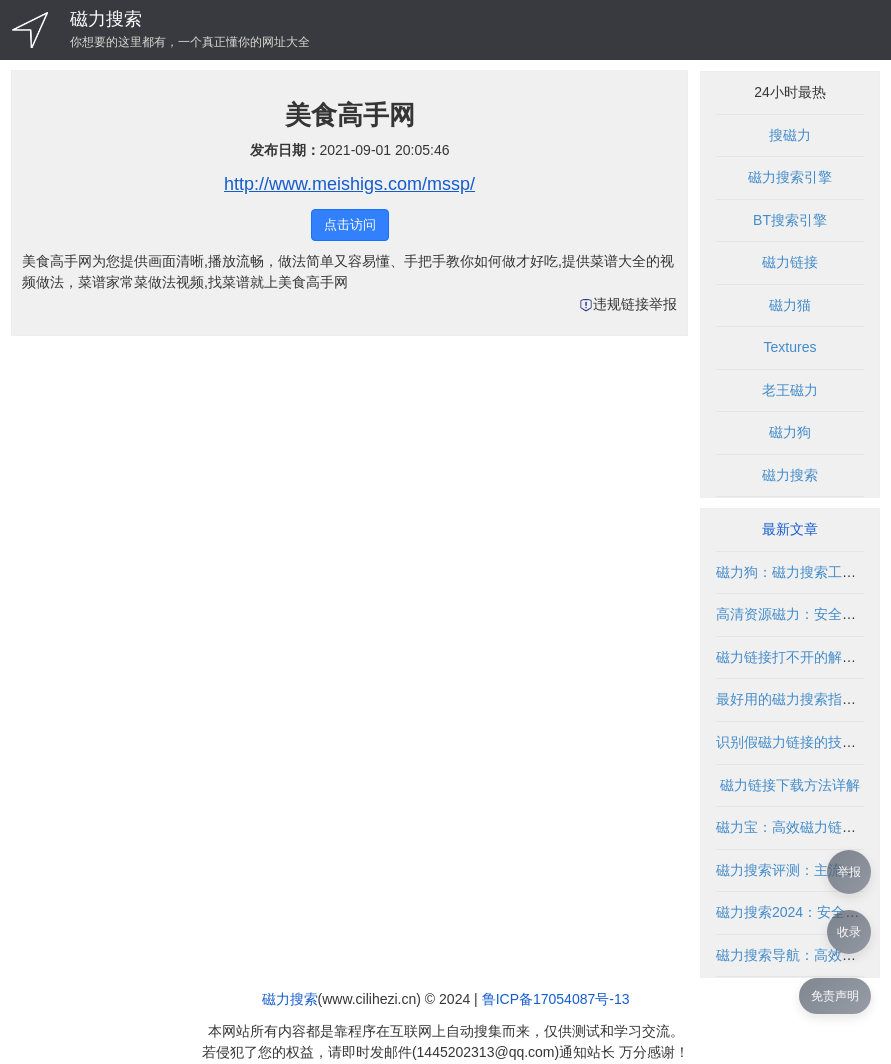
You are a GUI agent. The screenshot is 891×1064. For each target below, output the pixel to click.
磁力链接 (790, 262)
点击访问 (350, 224)
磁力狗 (790, 432)
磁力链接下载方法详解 (790, 785)
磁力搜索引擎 (790, 177)
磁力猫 (790, 305)
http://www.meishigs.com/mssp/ (349, 184)
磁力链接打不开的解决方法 (800, 657)
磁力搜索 (106, 19)
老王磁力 (790, 390)
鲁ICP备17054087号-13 (556, 999)
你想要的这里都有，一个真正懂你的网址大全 (190, 42)
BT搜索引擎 (790, 220)
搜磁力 (790, 135)
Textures (790, 347)
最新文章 (790, 529)
